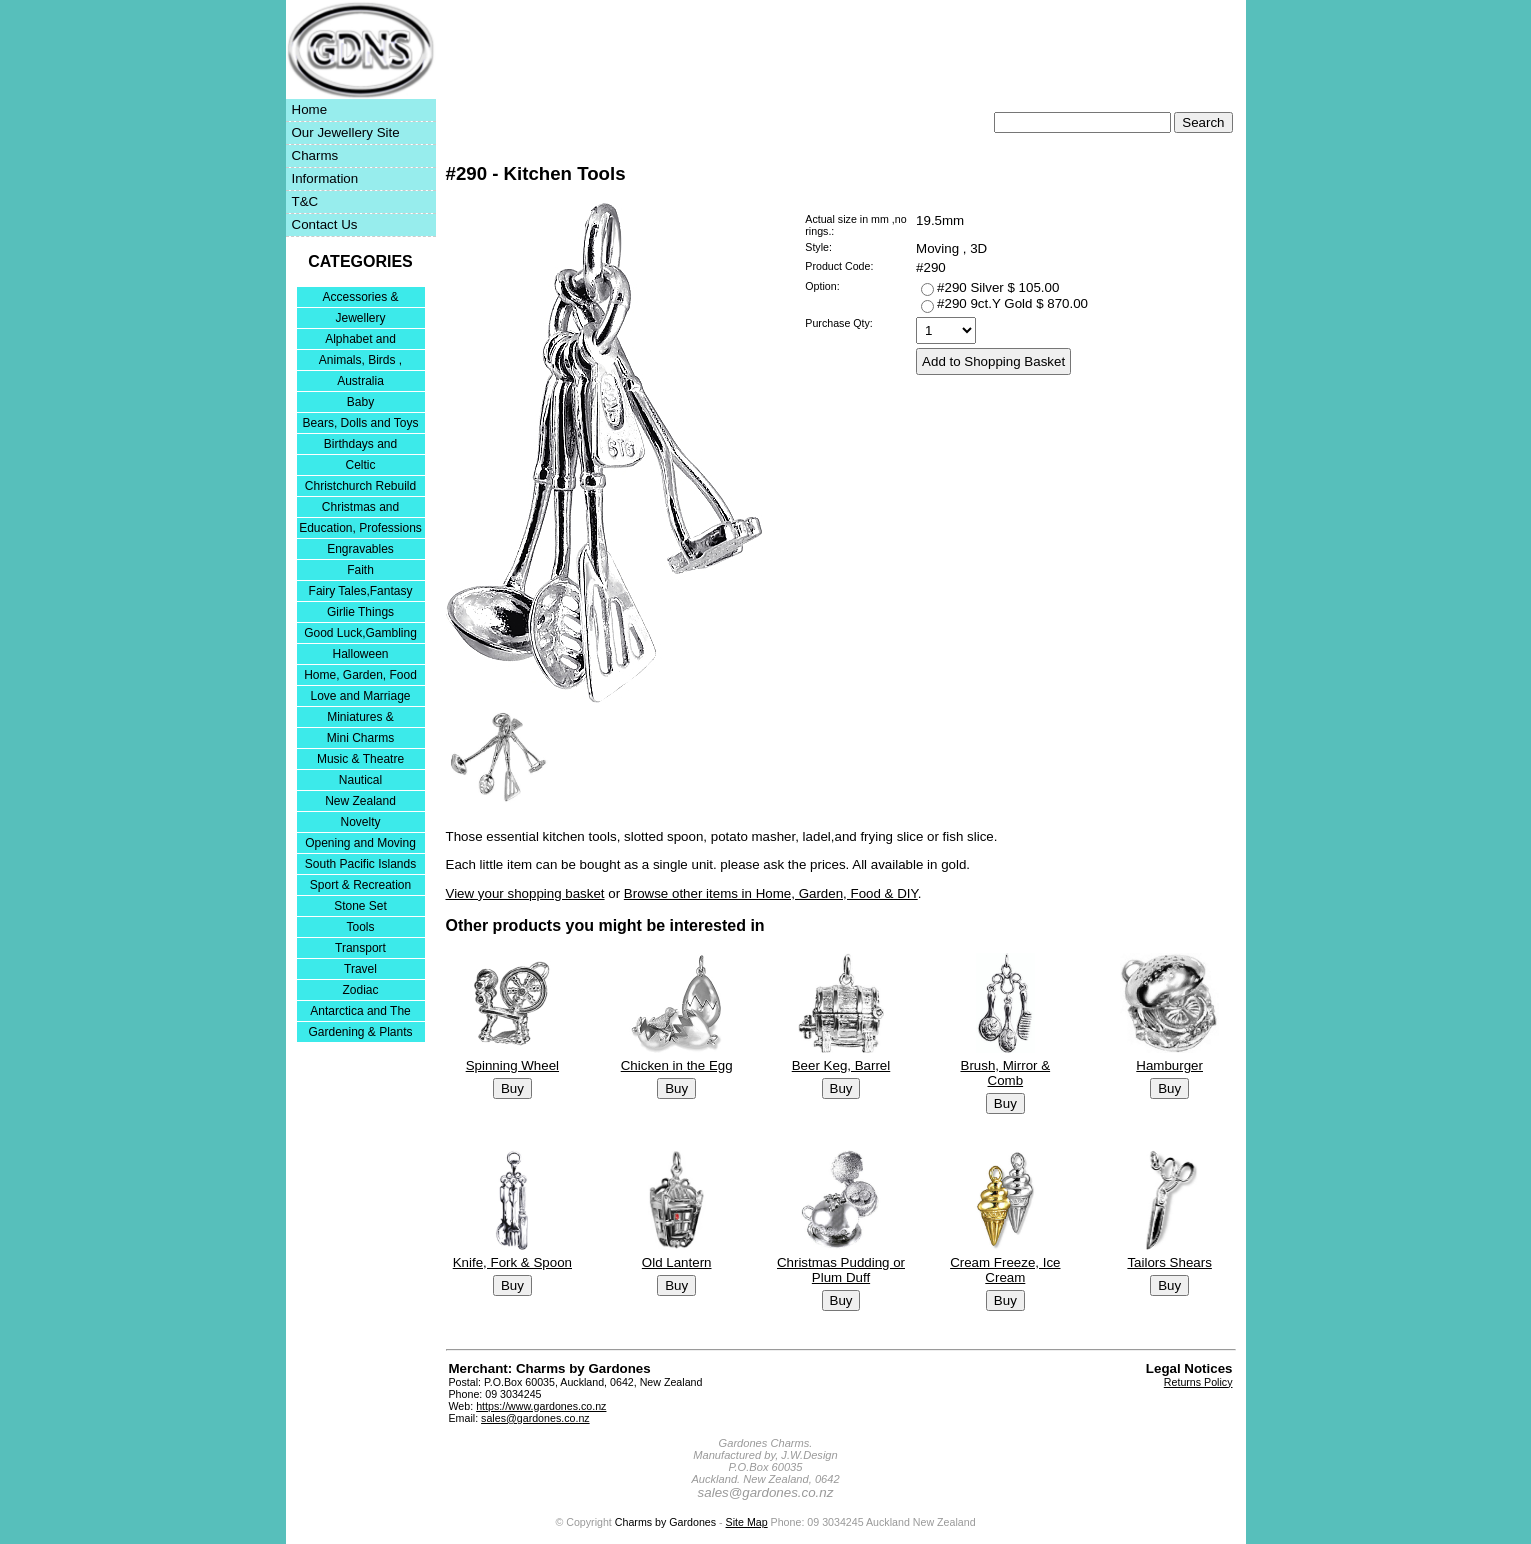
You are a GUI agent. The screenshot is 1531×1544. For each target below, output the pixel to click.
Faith (360, 570)
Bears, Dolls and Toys (361, 423)
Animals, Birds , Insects (360, 361)
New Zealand (360, 801)
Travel (360, 969)
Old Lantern (676, 1261)
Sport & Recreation (360, 885)
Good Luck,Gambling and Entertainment (360, 634)
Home (310, 109)
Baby (360, 402)
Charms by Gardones (665, 1522)
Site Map (747, 1522)
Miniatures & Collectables (360, 718)
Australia (360, 381)
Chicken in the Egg (676, 1065)
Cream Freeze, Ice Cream (1005, 1269)
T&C (305, 201)
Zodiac (360, 990)
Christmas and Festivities (360, 508)
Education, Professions (360, 528)
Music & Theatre (360, 759)
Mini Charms (360, 738)
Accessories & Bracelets (360, 298)
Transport (360, 948)
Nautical (360, 780)
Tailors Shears (1169, 1261)
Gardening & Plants (360, 1032)
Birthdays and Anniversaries (360, 445)
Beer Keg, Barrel (840, 1065)
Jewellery (360, 318)
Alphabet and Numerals (360, 340)
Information (325, 178)
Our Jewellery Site (346, 132)
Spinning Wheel (511, 1065)
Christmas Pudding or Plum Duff (840, 1269)
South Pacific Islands (360, 864)
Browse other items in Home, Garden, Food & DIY (771, 893)
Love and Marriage (360, 696)
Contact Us (325, 224)
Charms (315, 155)
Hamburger (1169, 1065)
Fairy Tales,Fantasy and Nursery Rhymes (360, 592)
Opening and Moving (360, 843)
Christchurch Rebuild (360, 486)
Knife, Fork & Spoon (511, 1261)
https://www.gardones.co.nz (541, 1406)
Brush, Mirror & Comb (1005, 1073)
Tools (360, 927)
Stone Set (360, 906)
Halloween (360, 654)
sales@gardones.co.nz (535, 1418)
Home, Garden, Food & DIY (360, 676)
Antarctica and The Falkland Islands (360, 1012)
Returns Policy (1198, 1382)
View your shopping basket (525, 893)
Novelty (360, 822)
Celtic (360, 465)
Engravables (360, 549)
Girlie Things (360, 612)
